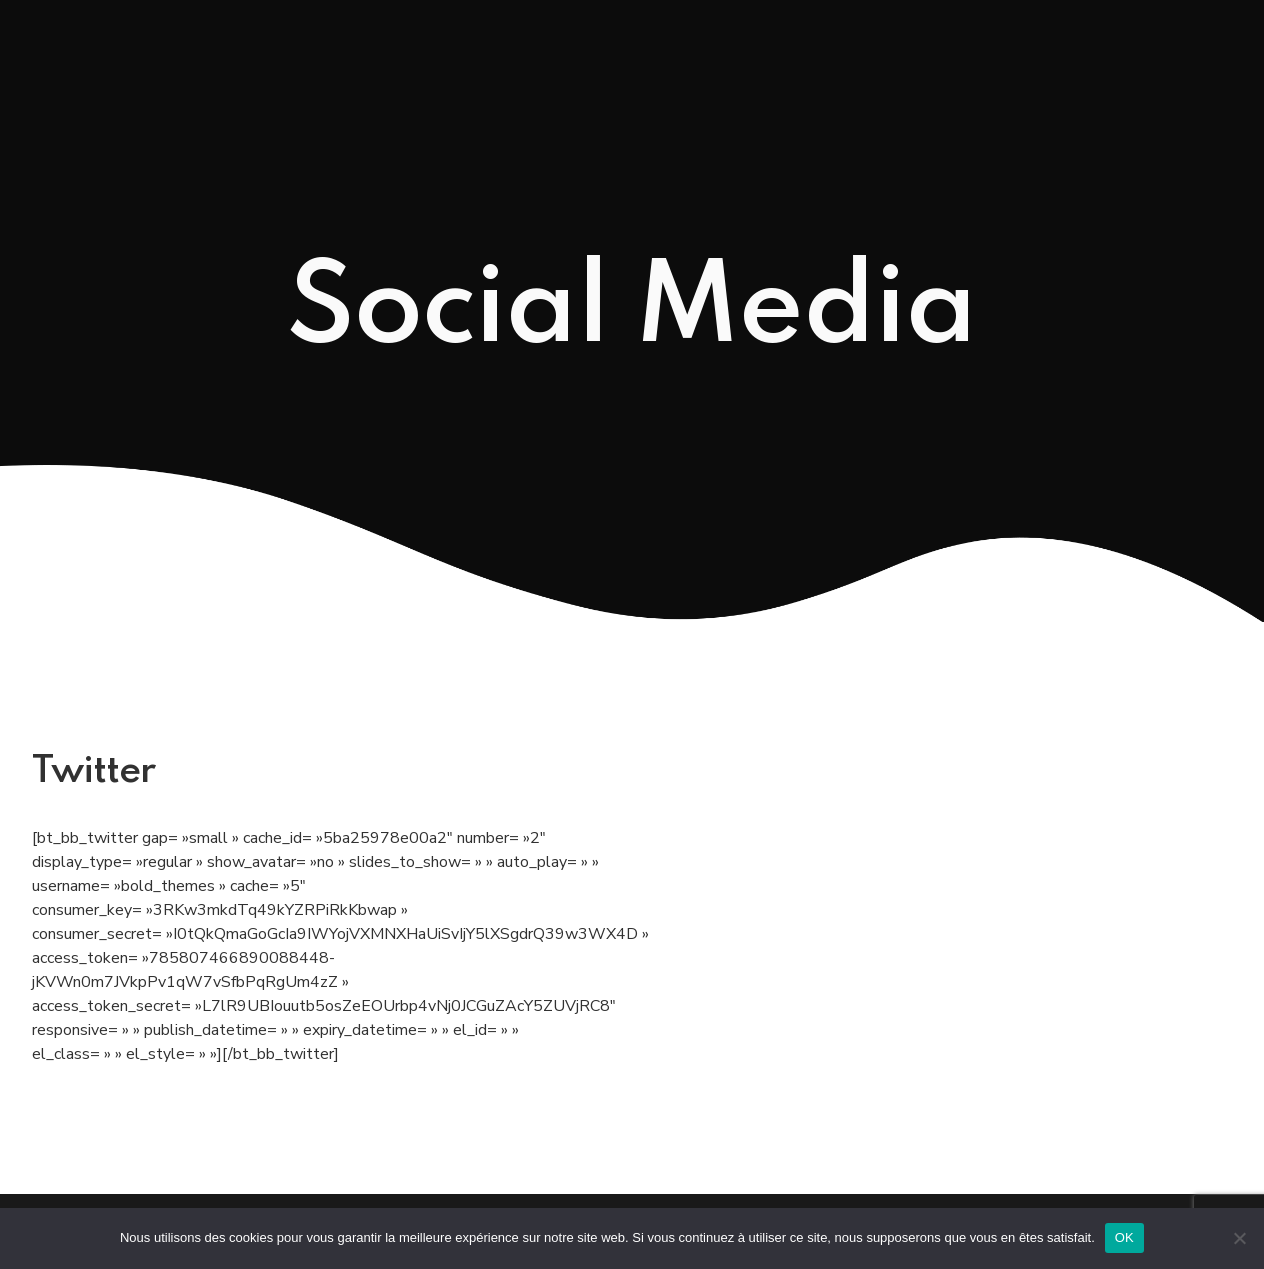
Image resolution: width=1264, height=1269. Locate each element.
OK (1124, 1237)
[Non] (1239, 1238)
